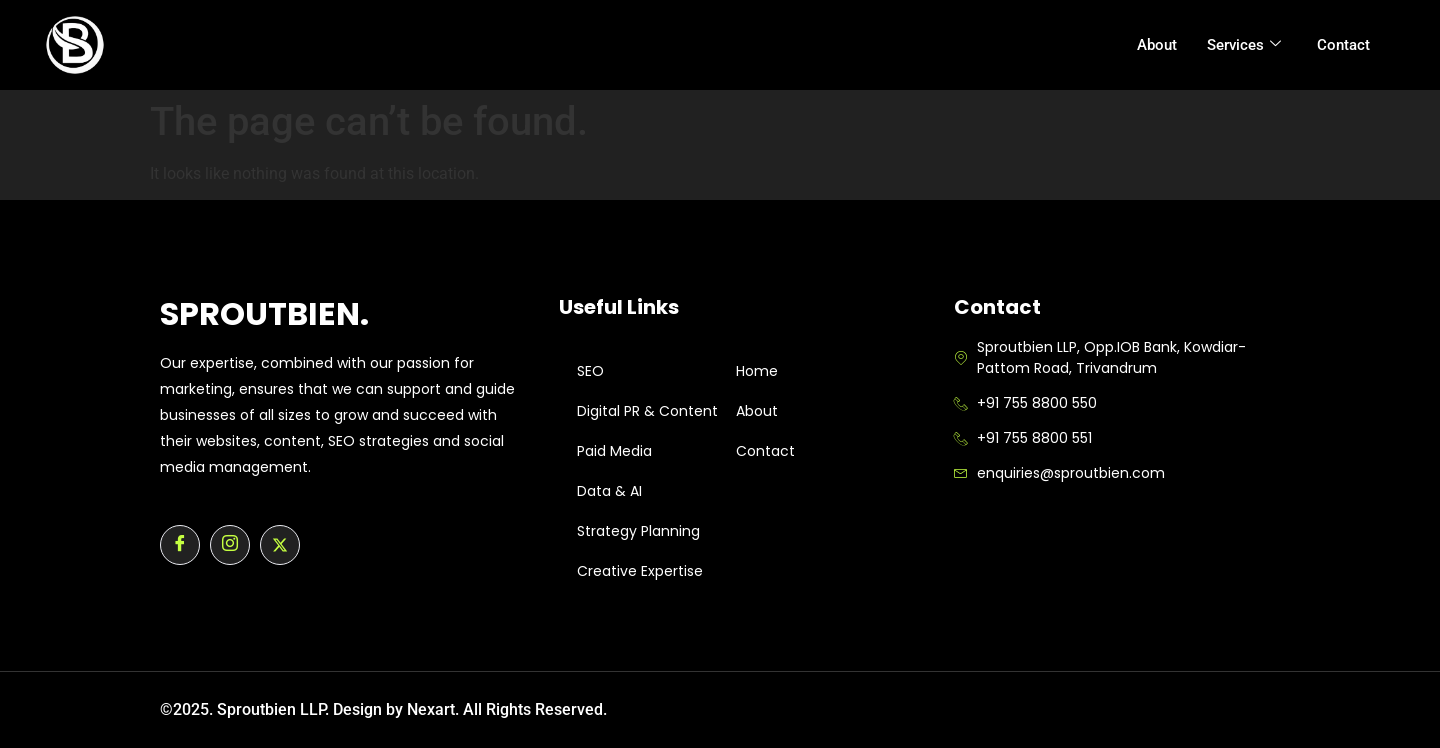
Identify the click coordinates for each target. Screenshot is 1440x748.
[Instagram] (230, 545)
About (1157, 45)
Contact (1343, 45)
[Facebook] (180, 545)
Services (1244, 45)
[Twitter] (280, 545)
